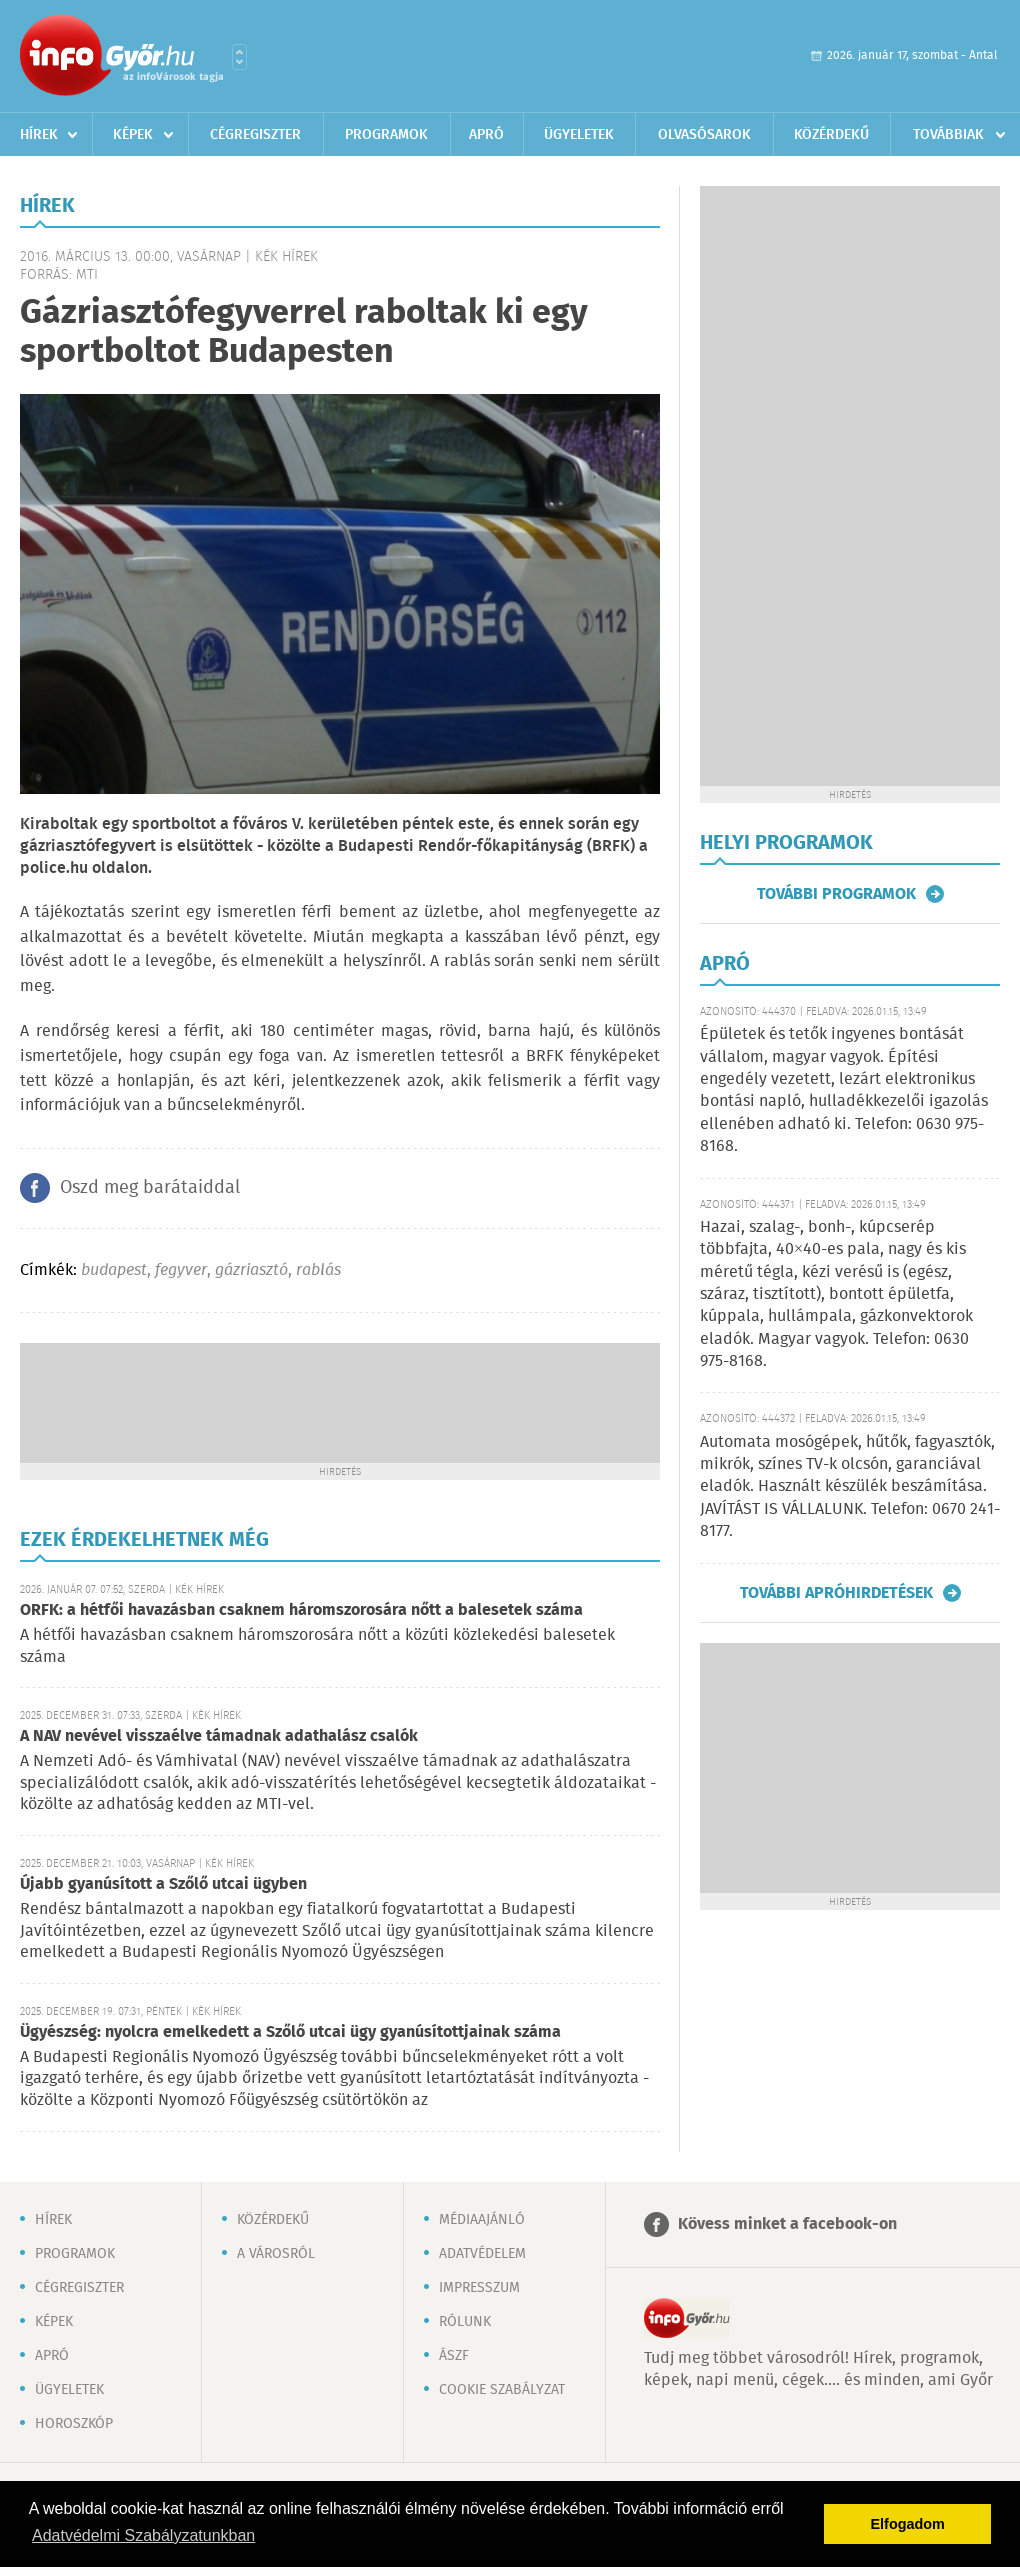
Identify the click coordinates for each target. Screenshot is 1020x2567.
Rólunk (465, 2322)
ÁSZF (454, 2356)
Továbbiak (948, 135)
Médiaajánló (482, 2220)
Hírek (39, 135)
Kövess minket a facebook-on (787, 2224)
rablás (318, 1270)
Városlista (239, 57)
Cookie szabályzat (502, 2390)
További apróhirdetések (836, 1593)
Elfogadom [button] (908, 2524)
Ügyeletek (579, 135)
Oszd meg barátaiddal (150, 1188)
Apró (486, 135)
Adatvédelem (482, 2254)
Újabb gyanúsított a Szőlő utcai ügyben (163, 1884)
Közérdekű (831, 135)
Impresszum (479, 2288)
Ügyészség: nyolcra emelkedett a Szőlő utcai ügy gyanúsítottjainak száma (290, 2032)
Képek (133, 135)
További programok (836, 894)
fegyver (181, 1270)
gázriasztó (251, 1270)
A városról (276, 2254)
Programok (386, 135)
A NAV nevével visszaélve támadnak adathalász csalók (219, 1736)
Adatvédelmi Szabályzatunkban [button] (143, 2535)
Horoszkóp (74, 2424)
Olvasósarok (704, 135)
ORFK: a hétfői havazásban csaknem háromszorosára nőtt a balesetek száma (301, 1610)
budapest (114, 1270)
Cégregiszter (255, 135)
